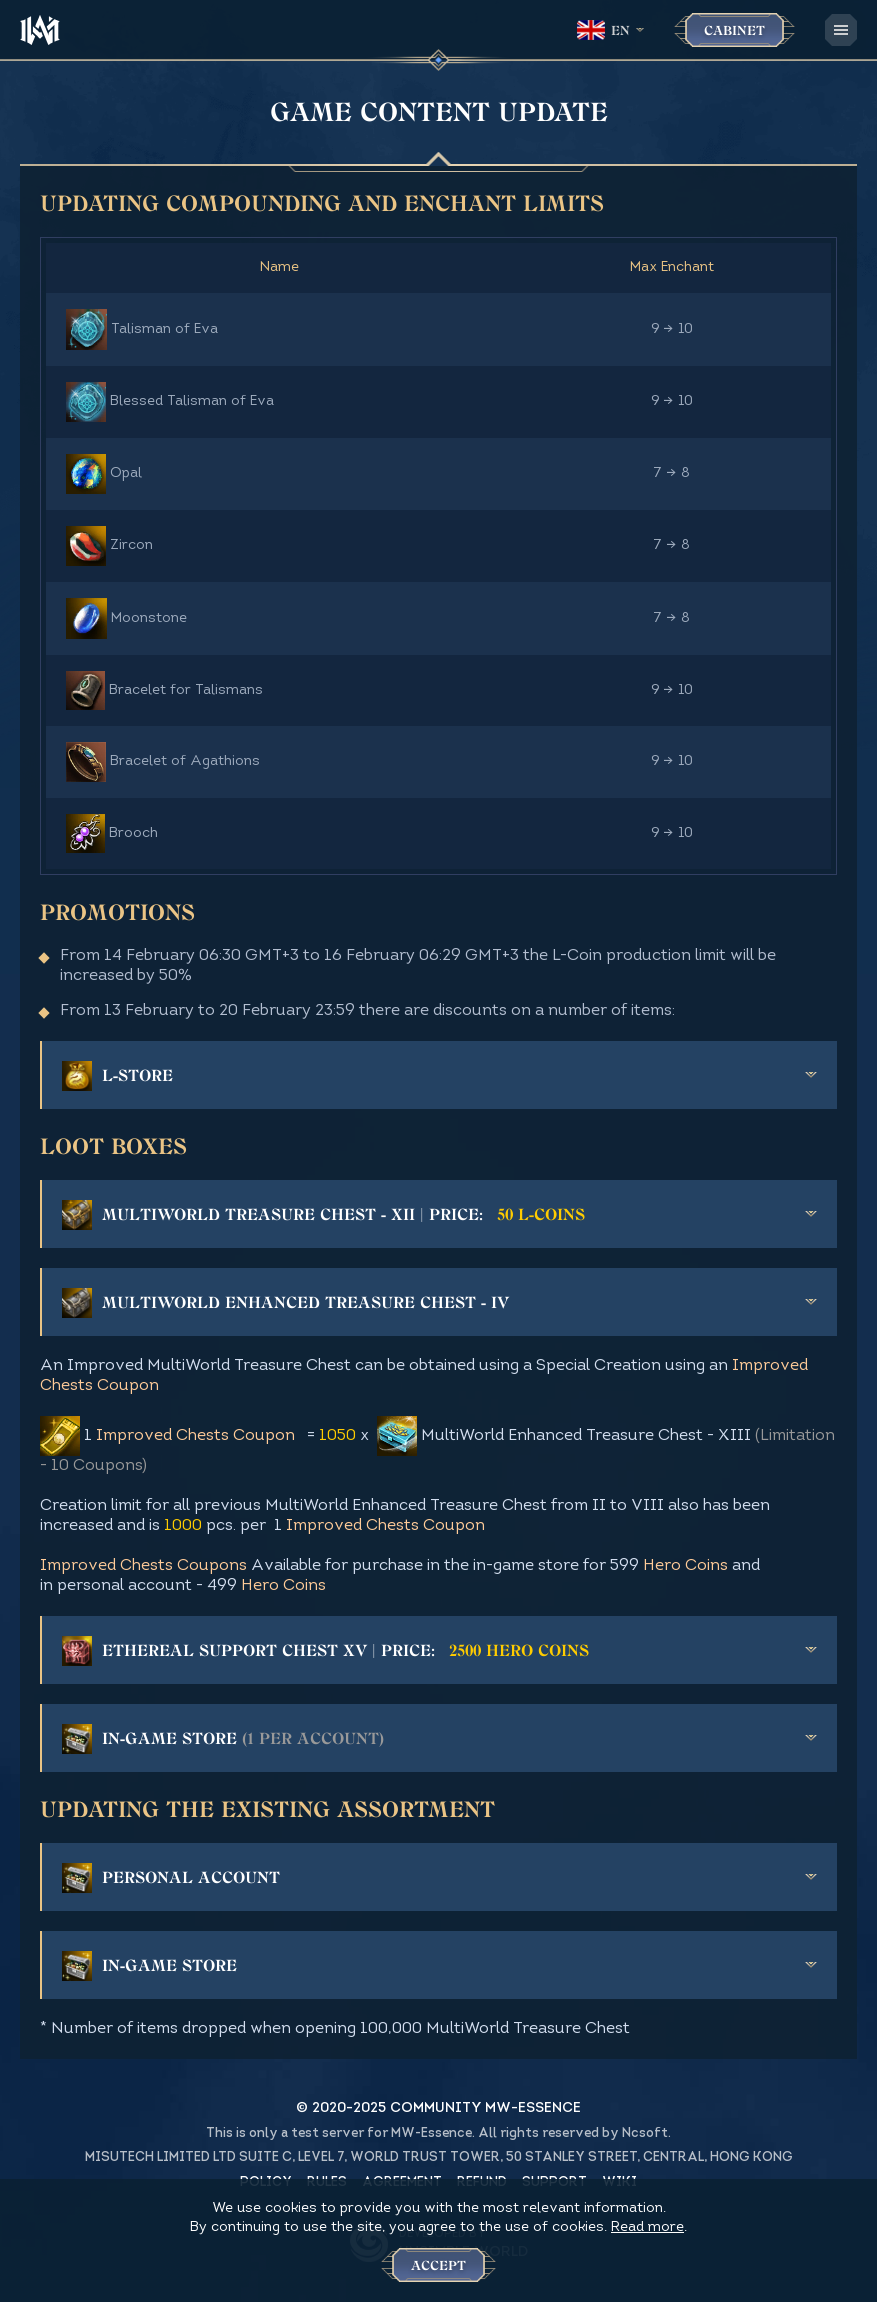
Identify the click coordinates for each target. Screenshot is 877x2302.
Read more (647, 2227)
